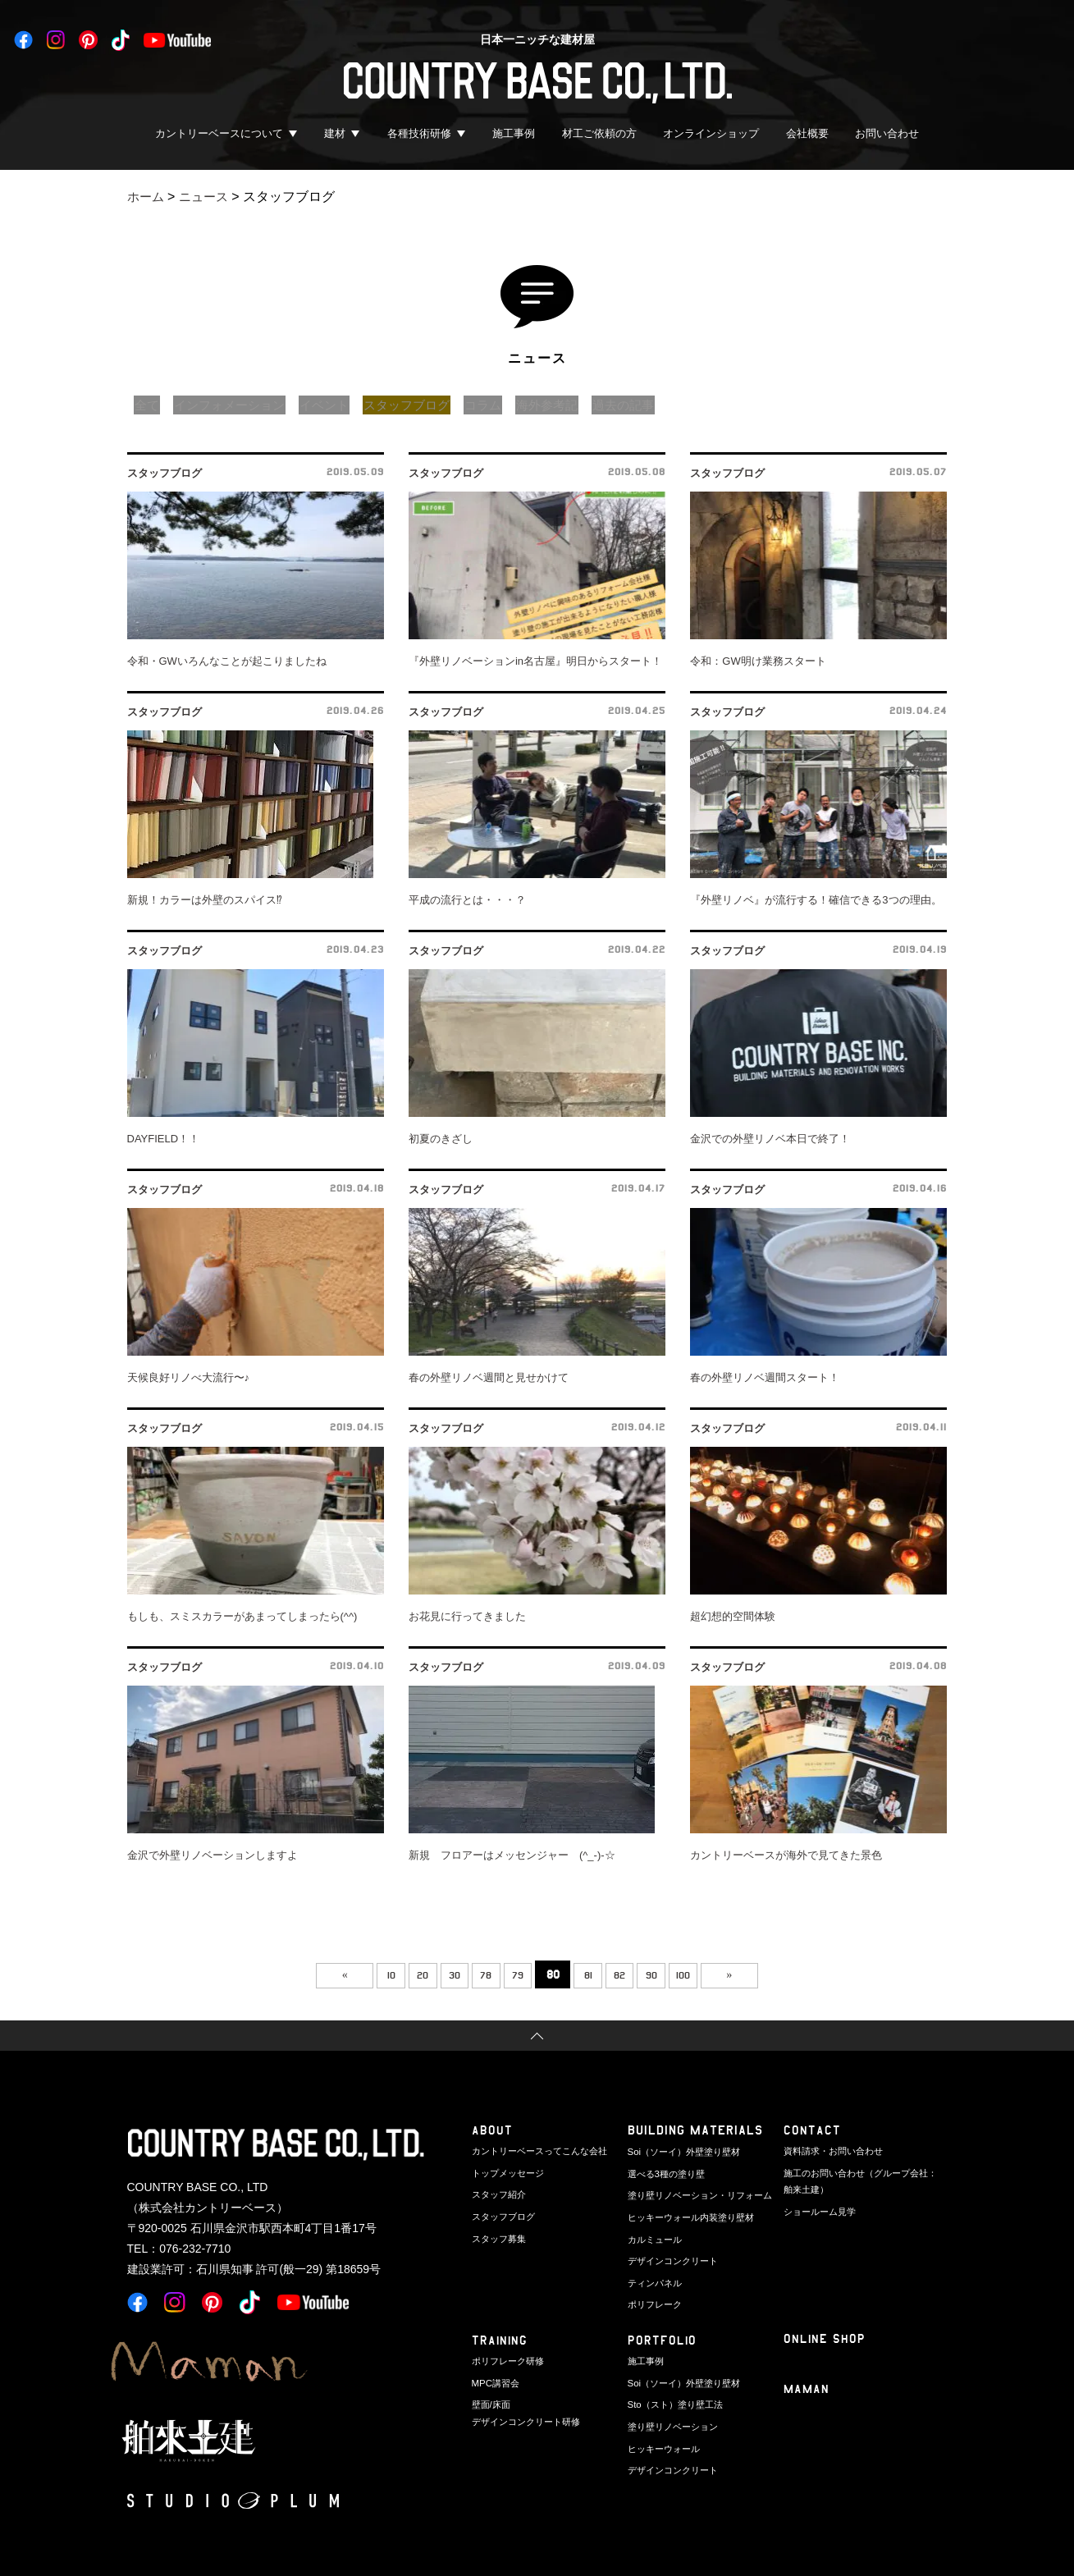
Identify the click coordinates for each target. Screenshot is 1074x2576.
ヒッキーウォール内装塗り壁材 (691, 2214)
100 (711, 1974)
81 (595, 1974)
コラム (509, 405)
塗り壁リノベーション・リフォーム (700, 2194)
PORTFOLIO (662, 2340)
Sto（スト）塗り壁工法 (675, 2404)
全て (148, 405)
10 (363, 1974)
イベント (339, 405)
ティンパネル (655, 2278)
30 (440, 1974)
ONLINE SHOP (825, 2338)
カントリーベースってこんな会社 (539, 2151)
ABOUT (492, 2130)
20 (402, 1974)
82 (633, 1974)
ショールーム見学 (820, 2209)
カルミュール (655, 2235)
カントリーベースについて (219, 133)
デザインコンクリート (673, 2257)
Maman (807, 2389)
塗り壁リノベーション (673, 2424)
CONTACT (812, 2130)
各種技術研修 (419, 133)
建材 (334, 133)
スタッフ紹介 (499, 2194)
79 (517, 1974)
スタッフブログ (427, 405)
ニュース (207, 197)
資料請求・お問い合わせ (833, 2151)
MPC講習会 (495, 2382)
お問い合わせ (887, 133)
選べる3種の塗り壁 (666, 2172)
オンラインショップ (711, 133)
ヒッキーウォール (664, 2445)
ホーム (147, 197)
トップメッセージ (508, 2172)
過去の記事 (660, 405)
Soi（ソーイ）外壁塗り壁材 (684, 2151)
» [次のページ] (766, 1974)
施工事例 (513, 133)
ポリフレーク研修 (508, 2361)
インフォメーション (237, 405)
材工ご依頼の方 (599, 133)
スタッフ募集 (499, 2235)
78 (479, 1974)
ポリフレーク (655, 2299)
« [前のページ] (307, 1974)
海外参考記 (578, 405)
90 (672, 1974)
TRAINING (500, 2340)
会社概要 (807, 133)
